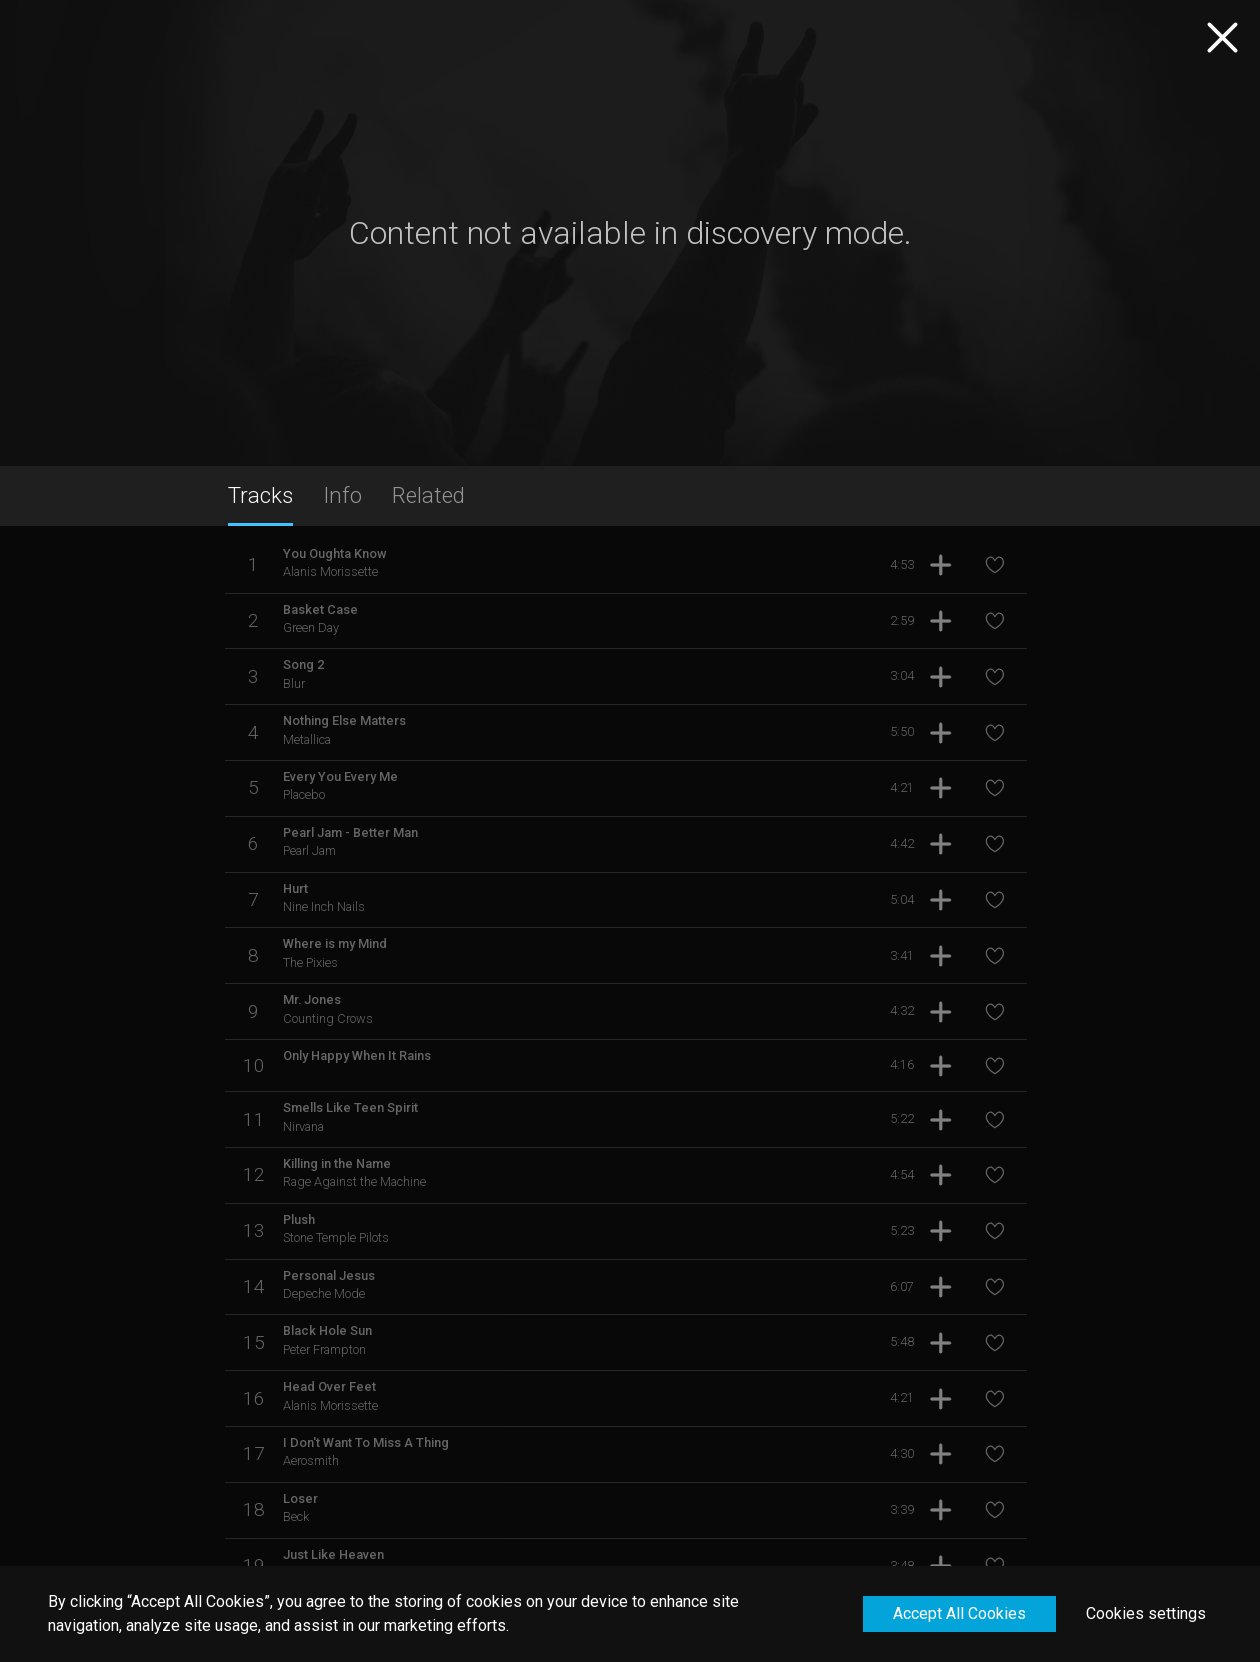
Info (342, 495)
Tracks (260, 495)
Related (428, 495)
